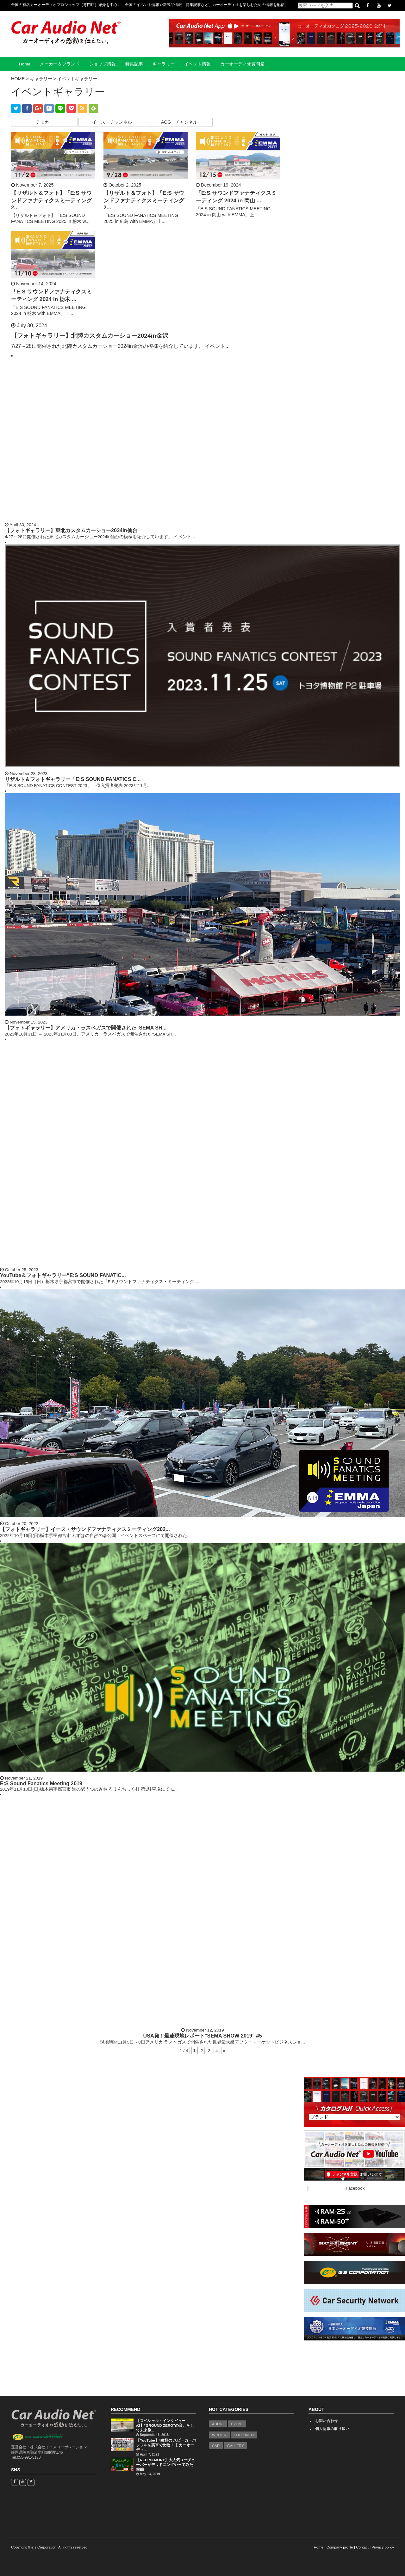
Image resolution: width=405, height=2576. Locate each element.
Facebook (355, 2188)
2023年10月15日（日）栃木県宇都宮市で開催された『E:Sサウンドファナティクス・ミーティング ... (99, 1281)
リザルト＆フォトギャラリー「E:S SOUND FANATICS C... (72, 779)
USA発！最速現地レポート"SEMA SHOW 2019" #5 (202, 2035)
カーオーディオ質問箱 (242, 64)
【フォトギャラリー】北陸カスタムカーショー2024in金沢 (89, 335)
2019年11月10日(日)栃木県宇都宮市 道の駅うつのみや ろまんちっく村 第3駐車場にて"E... (89, 1789)
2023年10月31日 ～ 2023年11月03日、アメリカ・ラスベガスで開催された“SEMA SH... (90, 1034)
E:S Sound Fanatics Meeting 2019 (41, 1783)
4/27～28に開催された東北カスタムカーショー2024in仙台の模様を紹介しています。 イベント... (100, 536)
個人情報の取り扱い (332, 2429)
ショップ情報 (102, 64)
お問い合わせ (326, 2421)
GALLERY (235, 2446)
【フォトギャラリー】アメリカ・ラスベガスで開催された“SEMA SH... (85, 1027)
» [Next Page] (224, 2050)
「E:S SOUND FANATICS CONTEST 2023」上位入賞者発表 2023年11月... (78, 785)
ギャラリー (164, 64)
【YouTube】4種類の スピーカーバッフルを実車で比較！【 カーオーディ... (166, 2445)
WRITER (219, 2435)
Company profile (340, 2547)
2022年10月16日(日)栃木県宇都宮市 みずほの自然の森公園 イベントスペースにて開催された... (95, 1535)
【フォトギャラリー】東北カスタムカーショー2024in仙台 (71, 530)
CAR (216, 2446)
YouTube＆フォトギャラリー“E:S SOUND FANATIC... (63, 1275)
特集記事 (134, 64)
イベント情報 (197, 64)
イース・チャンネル (112, 122)
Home (24, 64)
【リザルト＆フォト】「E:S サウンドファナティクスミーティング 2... (51, 200)
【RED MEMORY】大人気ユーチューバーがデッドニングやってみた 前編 (165, 2464)
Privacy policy (382, 2547)
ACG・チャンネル (179, 122)
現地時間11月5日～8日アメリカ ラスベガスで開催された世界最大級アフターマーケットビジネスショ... (202, 2042)
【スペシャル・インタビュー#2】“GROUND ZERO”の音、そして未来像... (165, 2425)
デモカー (44, 122)
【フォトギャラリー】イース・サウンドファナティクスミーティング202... (85, 1529)
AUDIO (218, 2424)
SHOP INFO (244, 2435)
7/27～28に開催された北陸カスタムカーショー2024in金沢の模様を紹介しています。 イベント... (120, 346)
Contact (362, 2547)
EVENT (237, 2424)
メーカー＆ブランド (60, 64)
